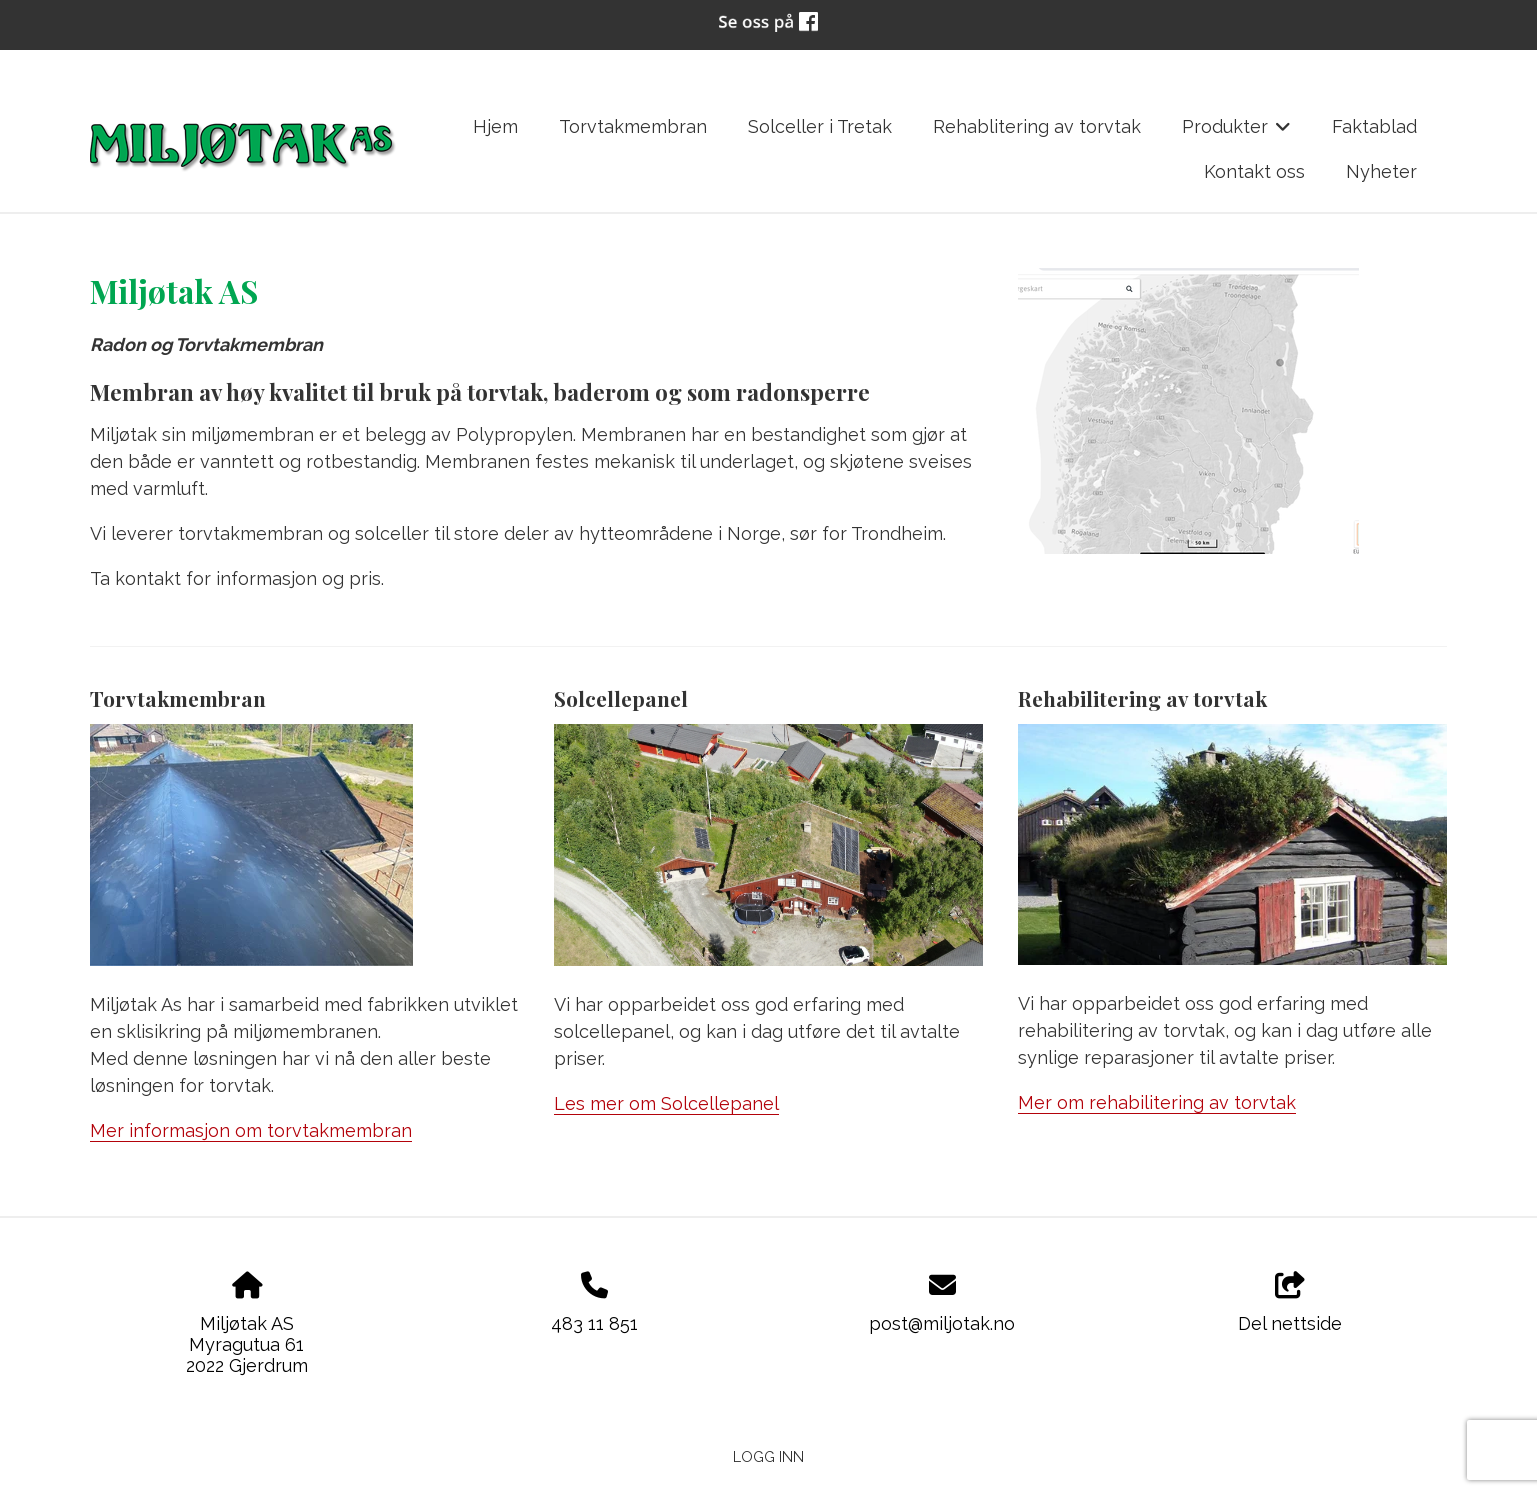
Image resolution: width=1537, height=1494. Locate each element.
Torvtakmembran (633, 126)
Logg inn (768, 1456)
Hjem (495, 126)
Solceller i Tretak (820, 126)
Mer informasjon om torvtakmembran (251, 1130)
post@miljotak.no (942, 1323)
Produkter (1236, 133)
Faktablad (1374, 126)
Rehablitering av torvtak (1037, 126)
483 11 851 (594, 1323)
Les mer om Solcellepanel (666, 1103)
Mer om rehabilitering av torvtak (1157, 1102)
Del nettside (1290, 1303)
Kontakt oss (1254, 171)
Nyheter (1381, 171)
